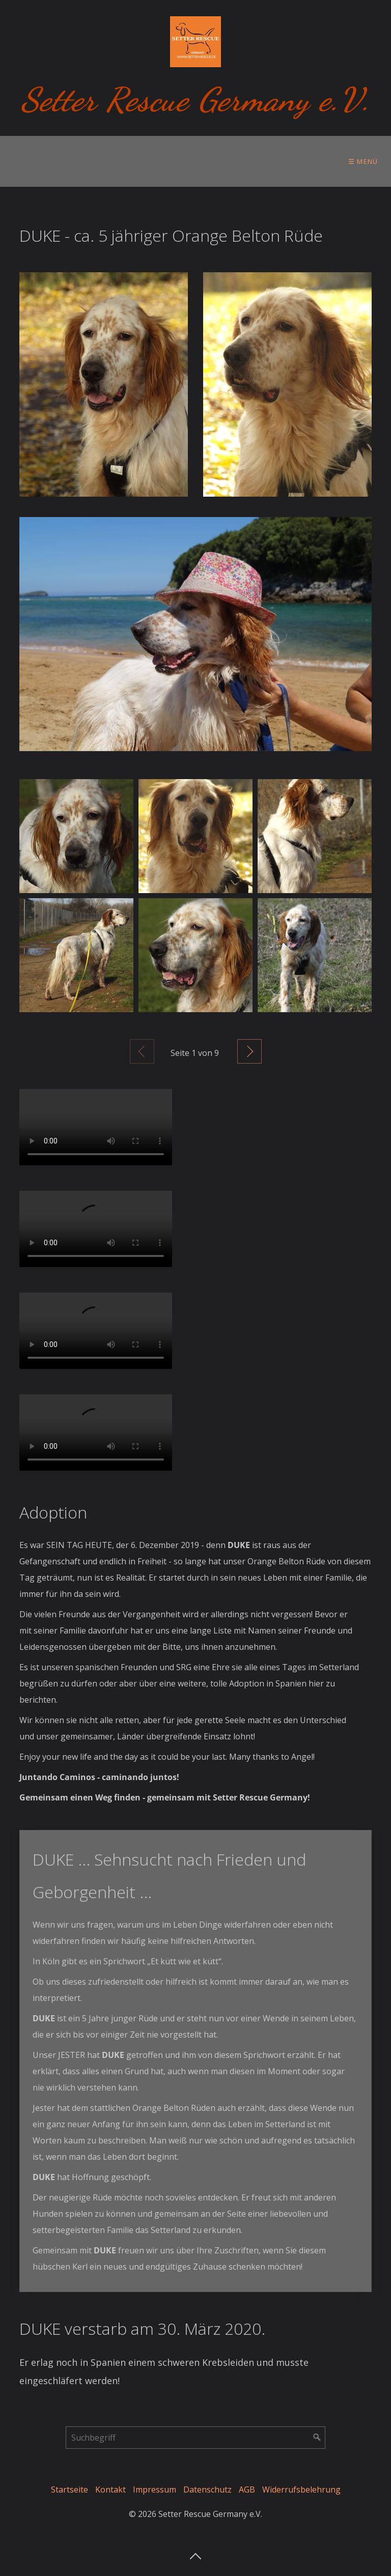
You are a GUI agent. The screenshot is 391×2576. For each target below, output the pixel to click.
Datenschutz (207, 2489)
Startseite (69, 2489)
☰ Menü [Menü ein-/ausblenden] (363, 161)
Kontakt (110, 2489)
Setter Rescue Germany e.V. (196, 99)
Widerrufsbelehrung (301, 2489)
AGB (247, 2489)
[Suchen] (317, 2437)
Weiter (249, 1051)
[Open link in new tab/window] (195, 634)
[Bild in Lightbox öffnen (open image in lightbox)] (103, 384)
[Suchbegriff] (195, 2437)
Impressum (154, 2489)
